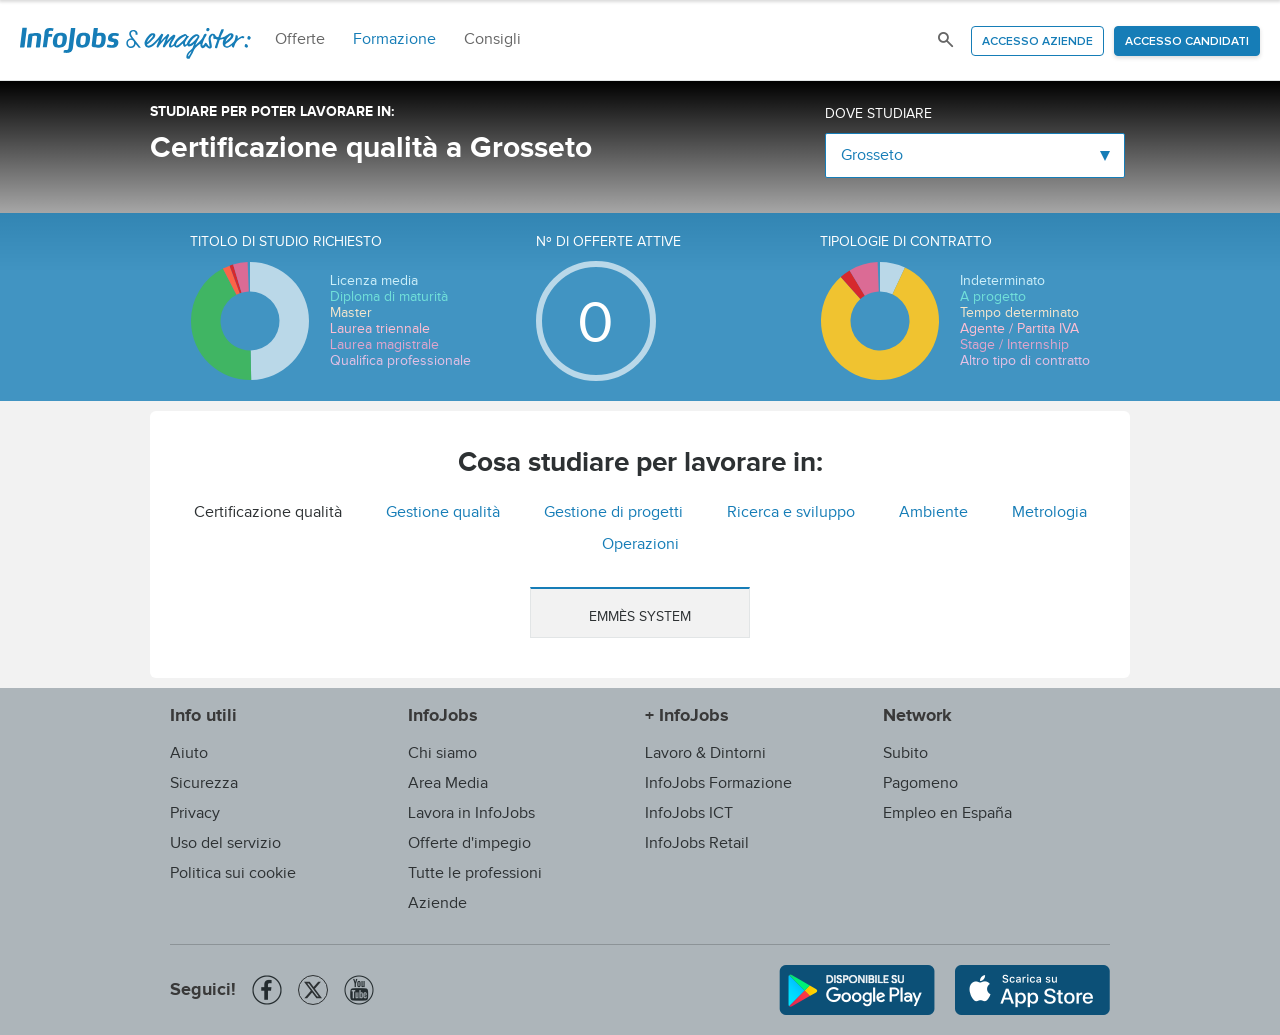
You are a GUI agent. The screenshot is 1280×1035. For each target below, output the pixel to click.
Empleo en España (947, 813)
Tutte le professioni (475, 873)
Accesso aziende (1037, 42)
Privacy (195, 813)
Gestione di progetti (613, 512)
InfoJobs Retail (697, 843)
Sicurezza (204, 783)
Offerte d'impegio (469, 843)
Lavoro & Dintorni (705, 753)
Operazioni (640, 544)
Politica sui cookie (233, 873)
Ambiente (933, 512)
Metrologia (1049, 512)
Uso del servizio (225, 843)
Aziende (437, 903)
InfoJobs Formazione (718, 783)
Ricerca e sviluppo (791, 512)
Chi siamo (442, 753)
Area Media (448, 783)
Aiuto (189, 753)
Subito (905, 753)
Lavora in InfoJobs (471, 813)
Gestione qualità (443, 512)
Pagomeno (920, 783)
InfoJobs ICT (689, 813)
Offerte (300, 39)
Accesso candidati (1187, 42)
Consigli (492, 39)
